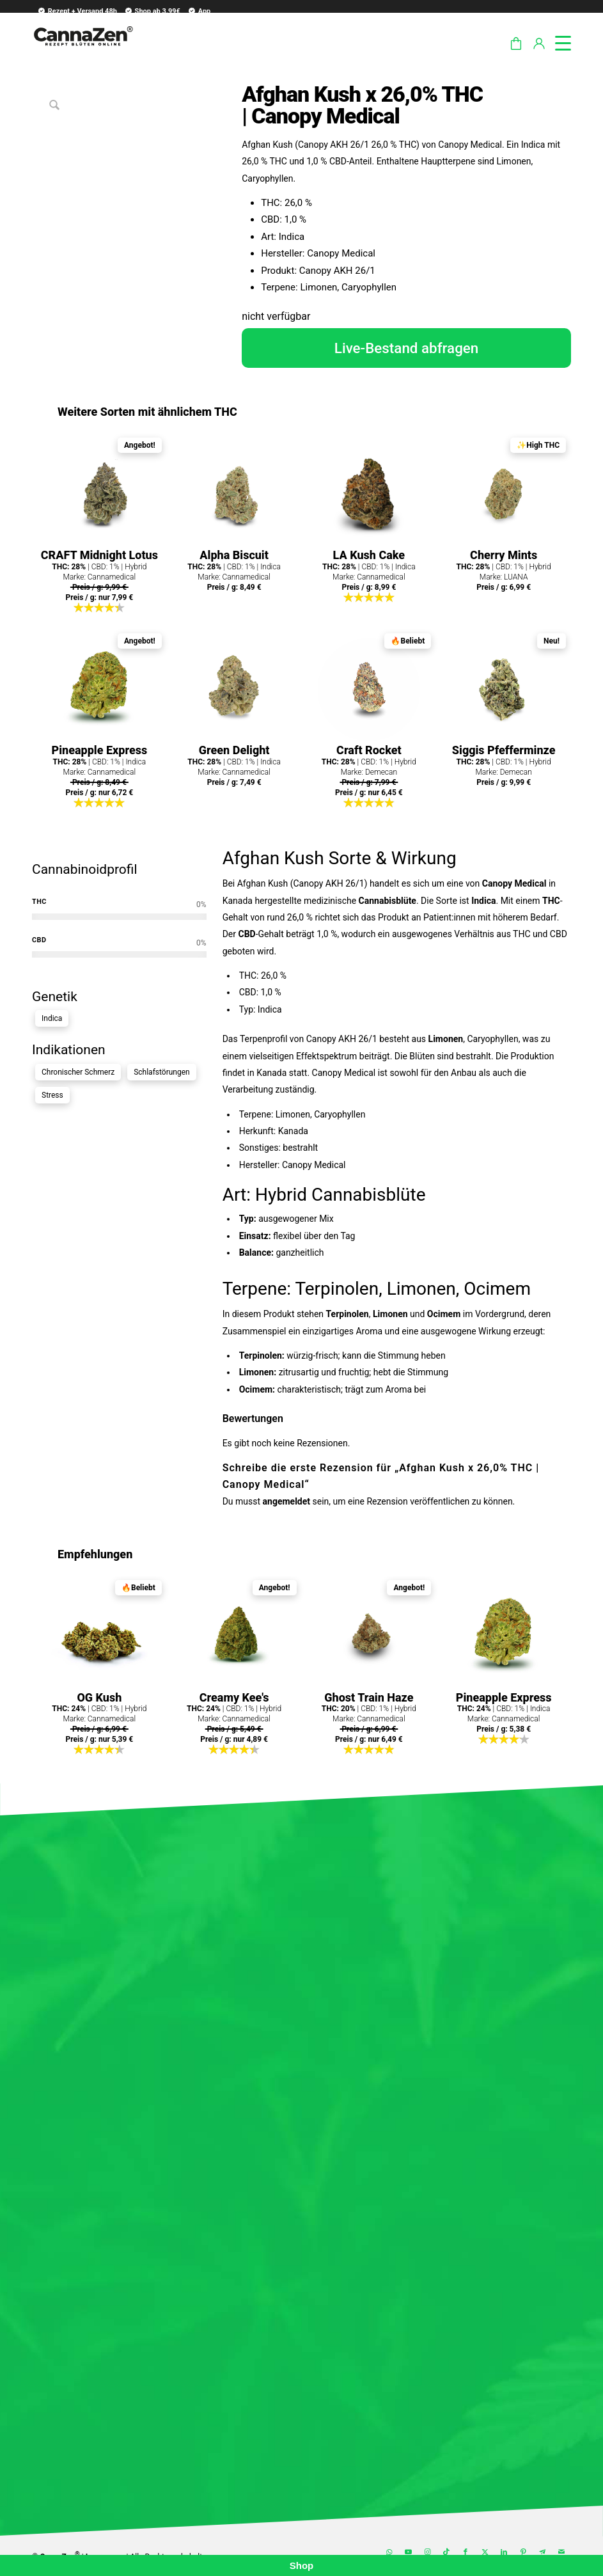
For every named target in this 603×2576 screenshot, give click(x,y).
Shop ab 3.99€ (152, 10)
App (198, 10)
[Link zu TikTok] (446, 2552)
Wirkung (424, 858)
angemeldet (286, 1501)
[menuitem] (75, 10)
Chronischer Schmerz (78, 1072)
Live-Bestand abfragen (406, 348)
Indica (52, 1018)
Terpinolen (337, 1288)
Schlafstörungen (162, 1072)
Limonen (446, 1039)
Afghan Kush (273, 858)
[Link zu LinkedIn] (503, 2552)
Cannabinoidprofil (84, 869)
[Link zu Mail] (561, 2552)
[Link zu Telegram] (542, 2552)
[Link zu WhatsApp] (388, 2552)
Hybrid (281, 1194)
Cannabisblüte (387, 901)
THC (551, 901)
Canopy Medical (514, 883)
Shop (302, 2565)
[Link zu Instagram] (427, 2552)
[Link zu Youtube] (408, 2552)
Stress (52, 1095)
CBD (246, 934)
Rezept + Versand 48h (77, 10)
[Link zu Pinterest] (523, 2552)
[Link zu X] (484, 2552)
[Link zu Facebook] (465, 2552)
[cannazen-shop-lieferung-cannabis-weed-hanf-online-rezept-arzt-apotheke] (83, 50)
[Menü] (556, 41)
